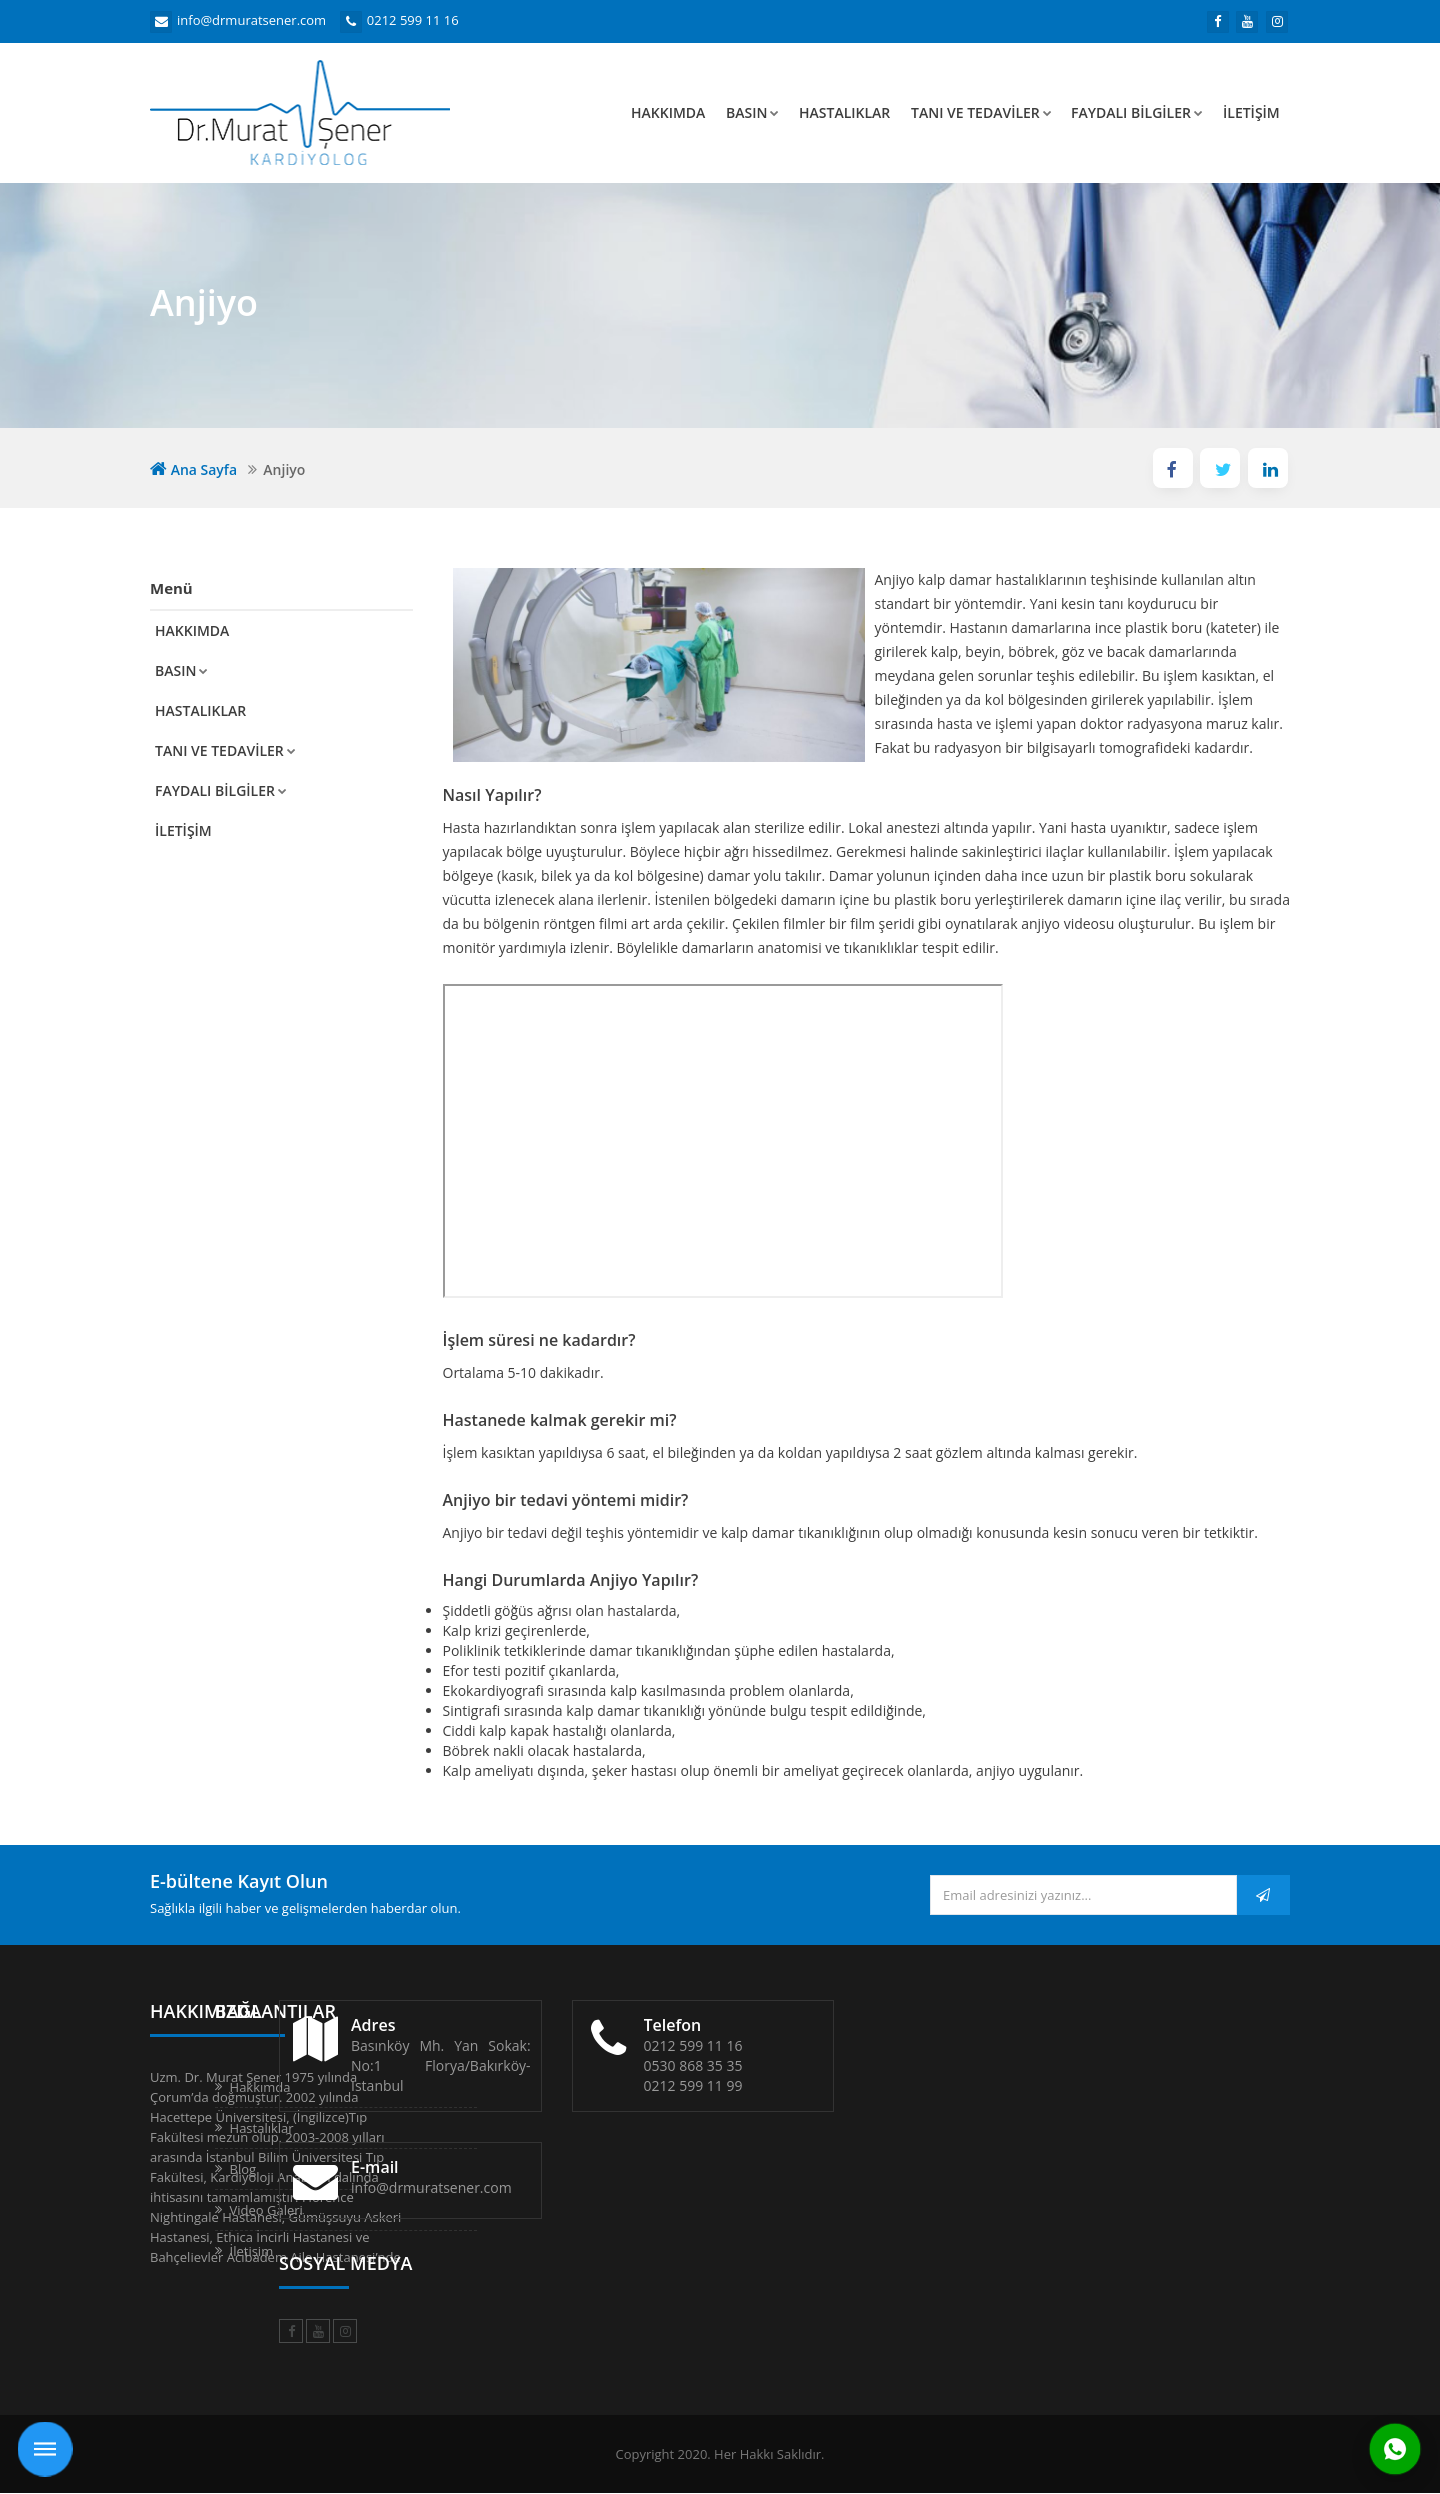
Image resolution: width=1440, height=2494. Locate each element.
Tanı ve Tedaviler (981, 112)
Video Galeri (494, 2210)
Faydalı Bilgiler (1137, 112)
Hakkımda (668, 112)
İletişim (1251, 112)
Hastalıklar (844, 112)
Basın (752, 112)
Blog (471, 2169)
